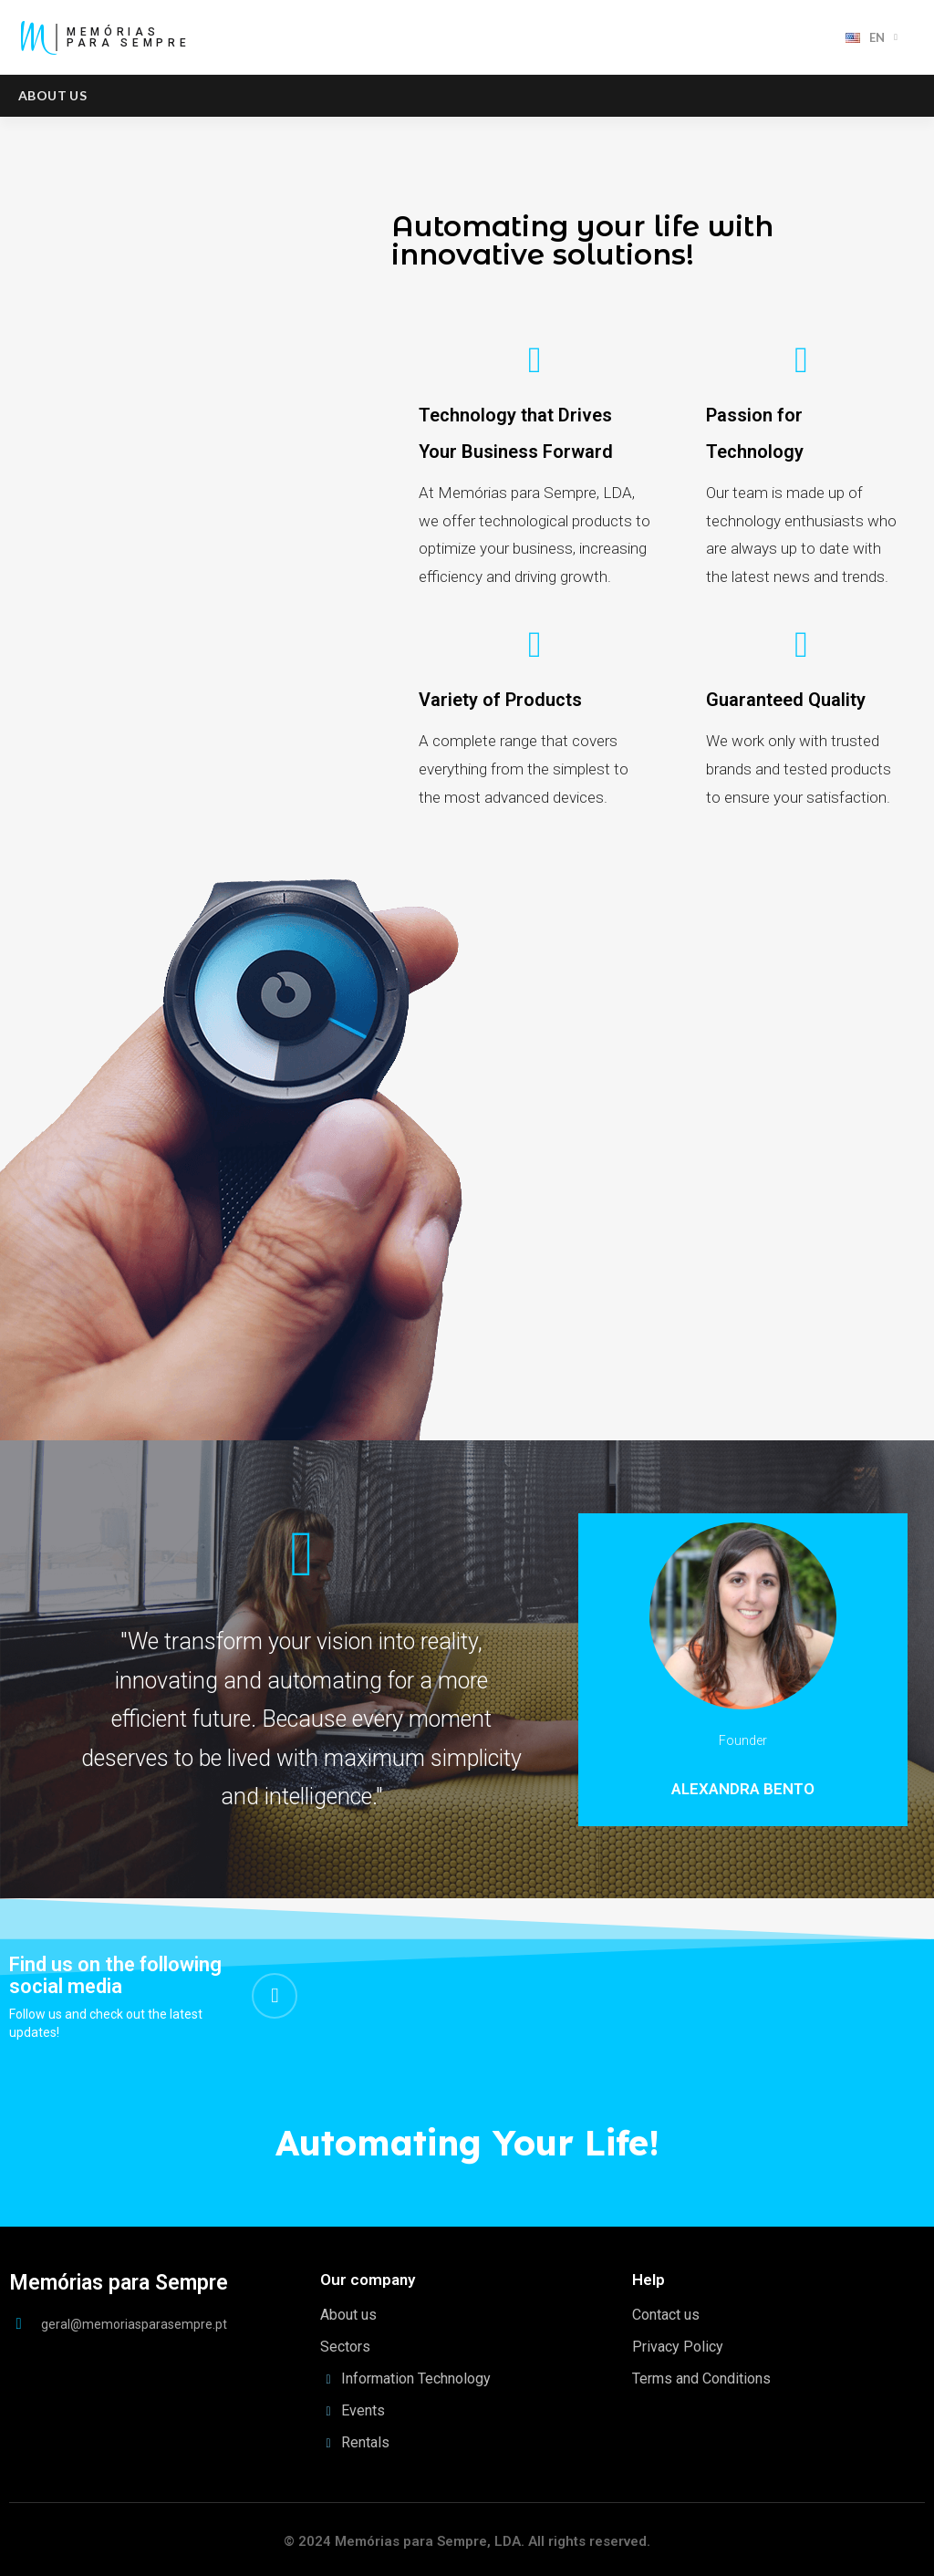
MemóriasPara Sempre (129, 37)
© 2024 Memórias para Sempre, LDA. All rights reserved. (467, 2541)
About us (52, 95)
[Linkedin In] (274, 1996)
